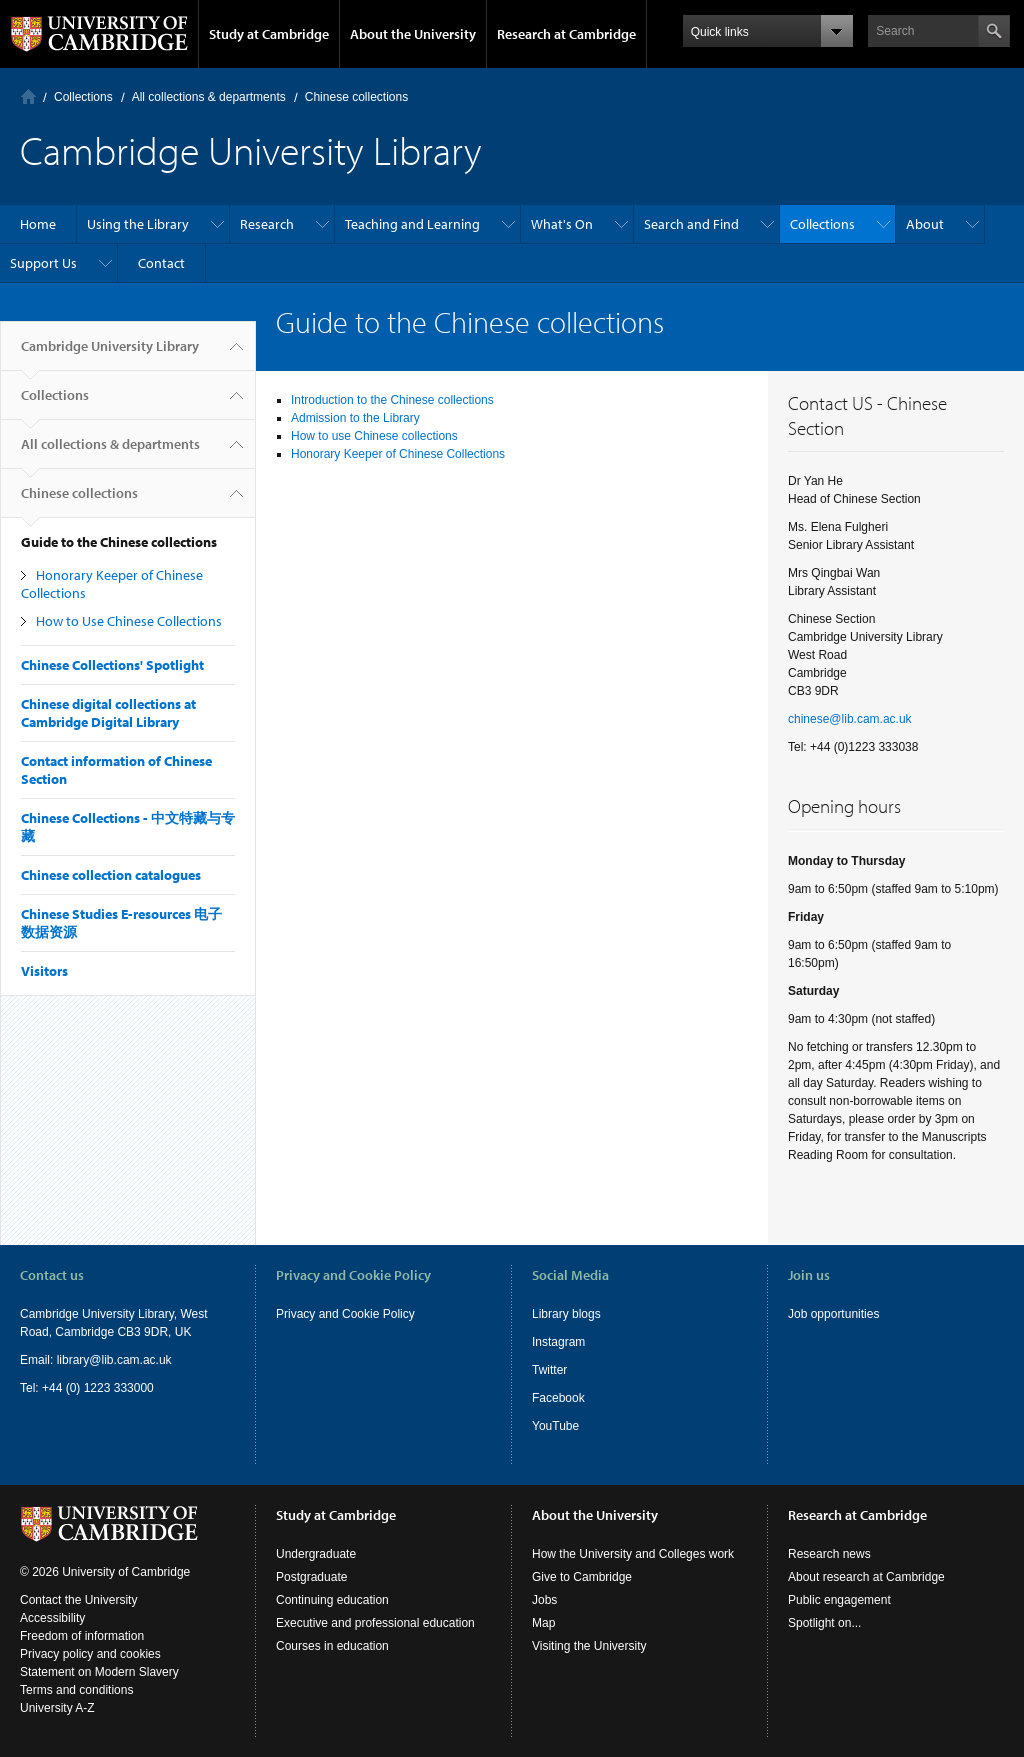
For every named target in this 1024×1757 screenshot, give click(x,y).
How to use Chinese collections (374, 436)
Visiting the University (589, 1646)
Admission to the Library (355, 418)
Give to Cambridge (582, 1577)
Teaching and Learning (412, 224)
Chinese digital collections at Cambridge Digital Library (108, 713)
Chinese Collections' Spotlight (112, 665)
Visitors (44, 971)
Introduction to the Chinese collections (392, 400)
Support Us (43, 263)
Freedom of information (82, 1636)
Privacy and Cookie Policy (345, 1314)
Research (267, 224)
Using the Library (138, 224)
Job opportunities (833, 1314)
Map (543, 1623)
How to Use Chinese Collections (129, 621)
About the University (413, 34)
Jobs (544, 1600)
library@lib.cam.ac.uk (114, 1360)
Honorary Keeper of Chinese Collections (398, 454)
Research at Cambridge (566, 34)
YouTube (555, 1426)
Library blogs (566, 1314)
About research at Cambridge (866, 1577)
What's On (562, 224)
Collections (83, 97)
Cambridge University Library (110, 354)
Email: (38, 1360)
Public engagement (839, 1600)
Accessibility (52, 1618)
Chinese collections (356, 97)
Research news (829, 1554)
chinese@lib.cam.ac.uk (850, 719)
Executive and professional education (375, 1623)
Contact (161, 263)
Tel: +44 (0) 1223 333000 (87, 1388)
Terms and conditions (76, 1690)
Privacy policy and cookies (90, 1654)
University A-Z (57, 1708)
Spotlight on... (824, 1623)
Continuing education (332, 1600)
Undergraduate (316, 1554)
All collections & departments (209, 97)
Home (28, 96)
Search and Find (691, 224)
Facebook (558, 1398)
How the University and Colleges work (633, 1554)
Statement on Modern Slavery (99, 1672)
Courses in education (332, 1646)
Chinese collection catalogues (111, 875)
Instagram (558, 1342)
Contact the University (78, 1600)
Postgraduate (311, 1577)
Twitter (549, 1370)
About (925, 224)
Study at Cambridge (269, 34)
